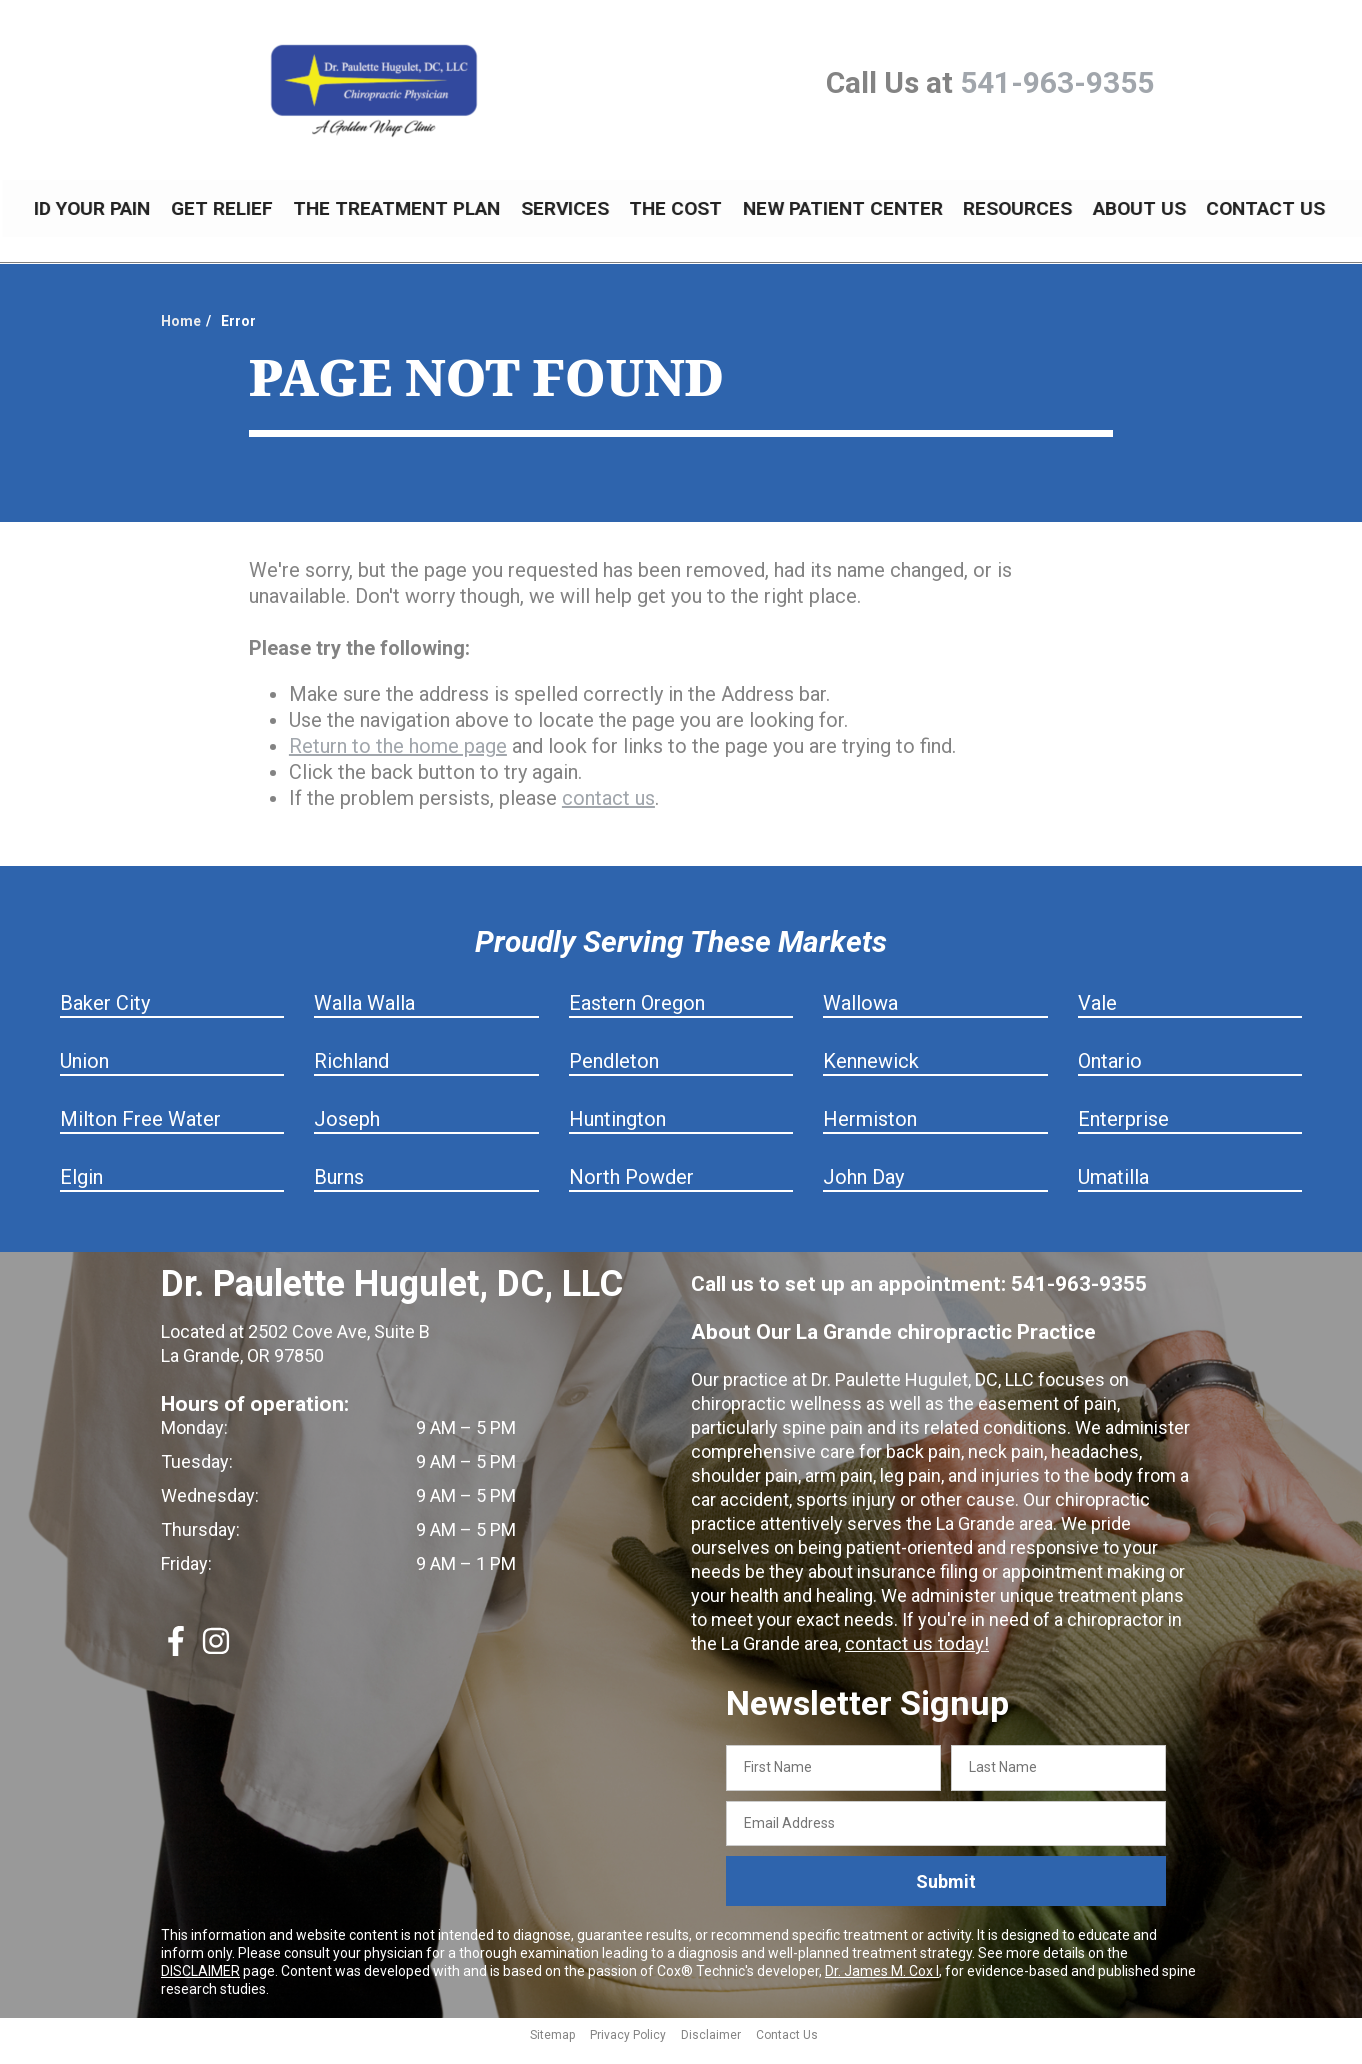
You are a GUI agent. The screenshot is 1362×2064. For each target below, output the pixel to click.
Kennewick (871, 1076)
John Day (863, 1192)
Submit (946, 1896)
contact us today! (914, 1658)
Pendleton (614, 1076)
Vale (1097, 1018)
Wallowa (860, 1018)
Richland (351, 1076)
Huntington (617, 1134)
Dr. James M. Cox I (882, 1986)
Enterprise (1123, 1134)
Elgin (81, 1192)
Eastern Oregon (637, 1018)
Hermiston (870, 1134)
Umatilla (1113, 1192)
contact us (608, 813)
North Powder (631, 1192)
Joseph (347, 1134)
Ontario (1110, 1076)
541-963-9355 (1057, 82)
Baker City (105, 1018)
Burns (339, 1192)
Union (84, 1076)
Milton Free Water (140, 1134)
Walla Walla (364, 1018)
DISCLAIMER (200, 1986)
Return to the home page (398, 761)
